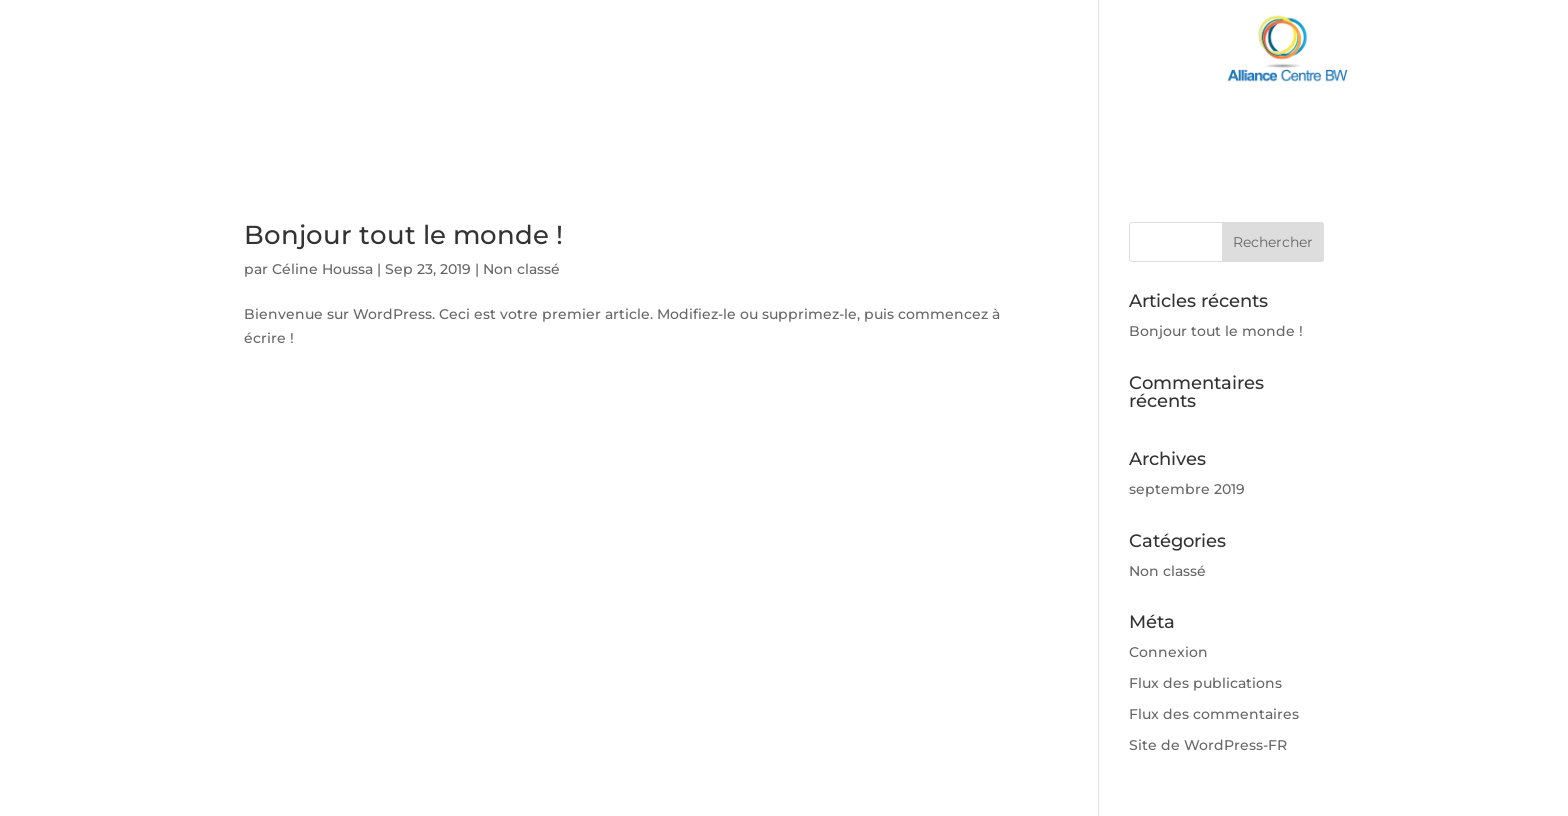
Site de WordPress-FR (1208, 745)
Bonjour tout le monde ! (403, 235)
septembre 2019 (1187, 489)
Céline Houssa (322, 269)
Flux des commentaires (1214, 714)
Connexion (1168, 652)
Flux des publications (1205, 683)
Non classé (521, 269)
